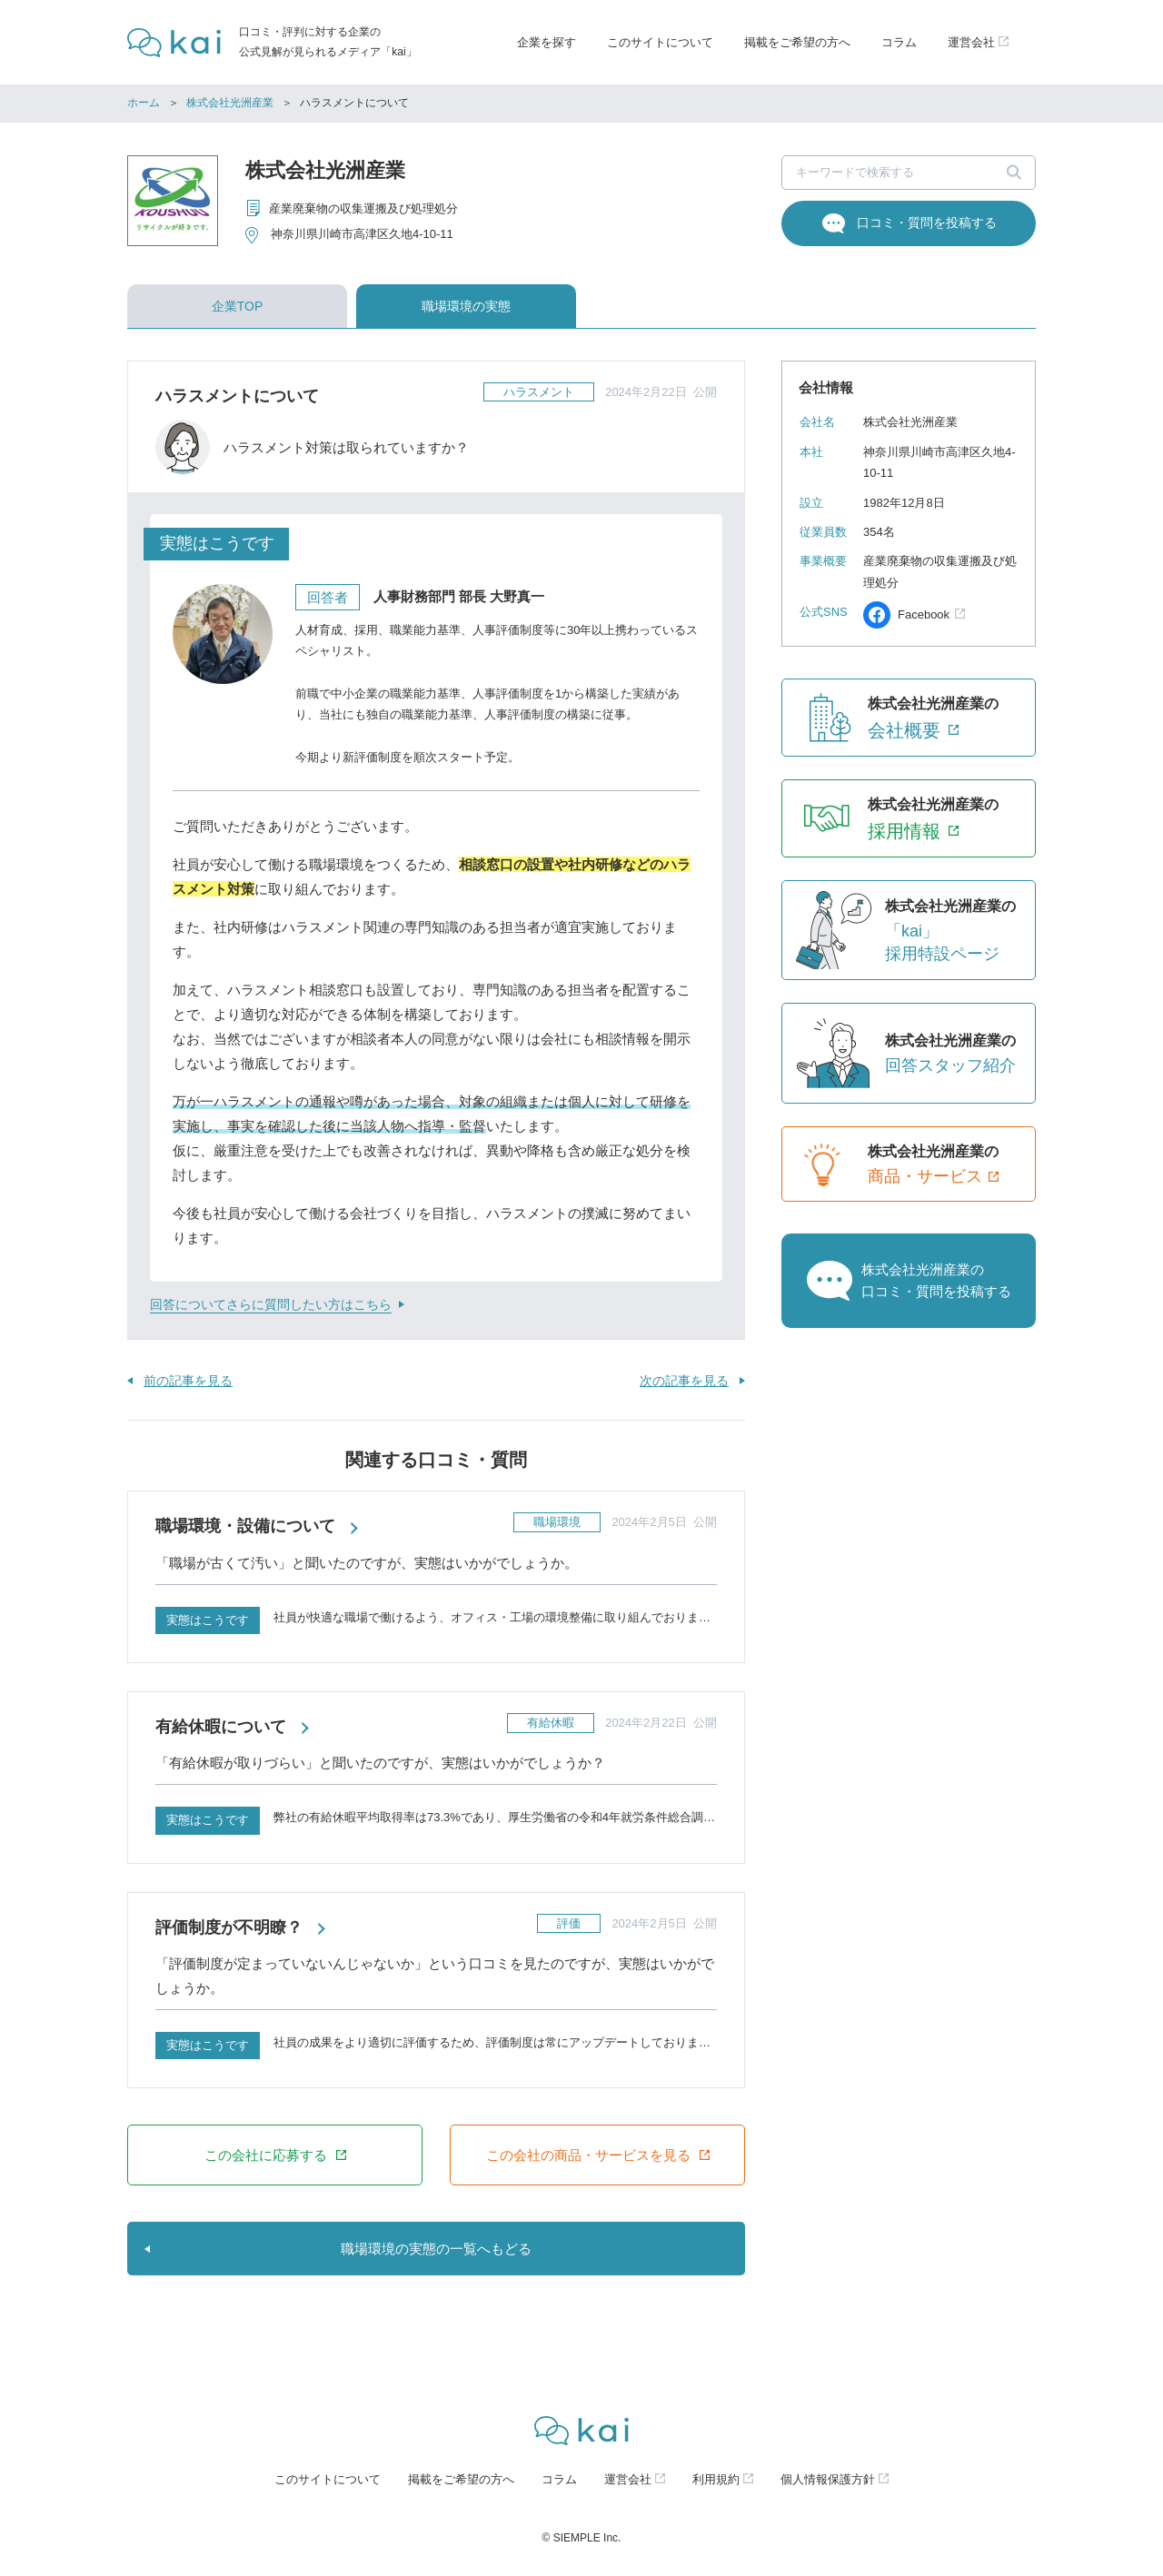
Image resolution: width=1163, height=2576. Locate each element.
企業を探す (546, 42)
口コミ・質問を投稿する (927, 222)
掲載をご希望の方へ (797, 42)
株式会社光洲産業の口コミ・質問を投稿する (936, 1280)
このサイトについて (660, 42)
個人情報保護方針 (827, 2479)
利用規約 (716, 2479)
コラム (899, 42)
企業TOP (237, 306)
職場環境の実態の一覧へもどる (436, 2248)
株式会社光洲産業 (229, 102)
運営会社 (627, 2479)
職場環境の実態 (466, 306)
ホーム (143, 102)
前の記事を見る (188, 1380)
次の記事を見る (684, 1380)
